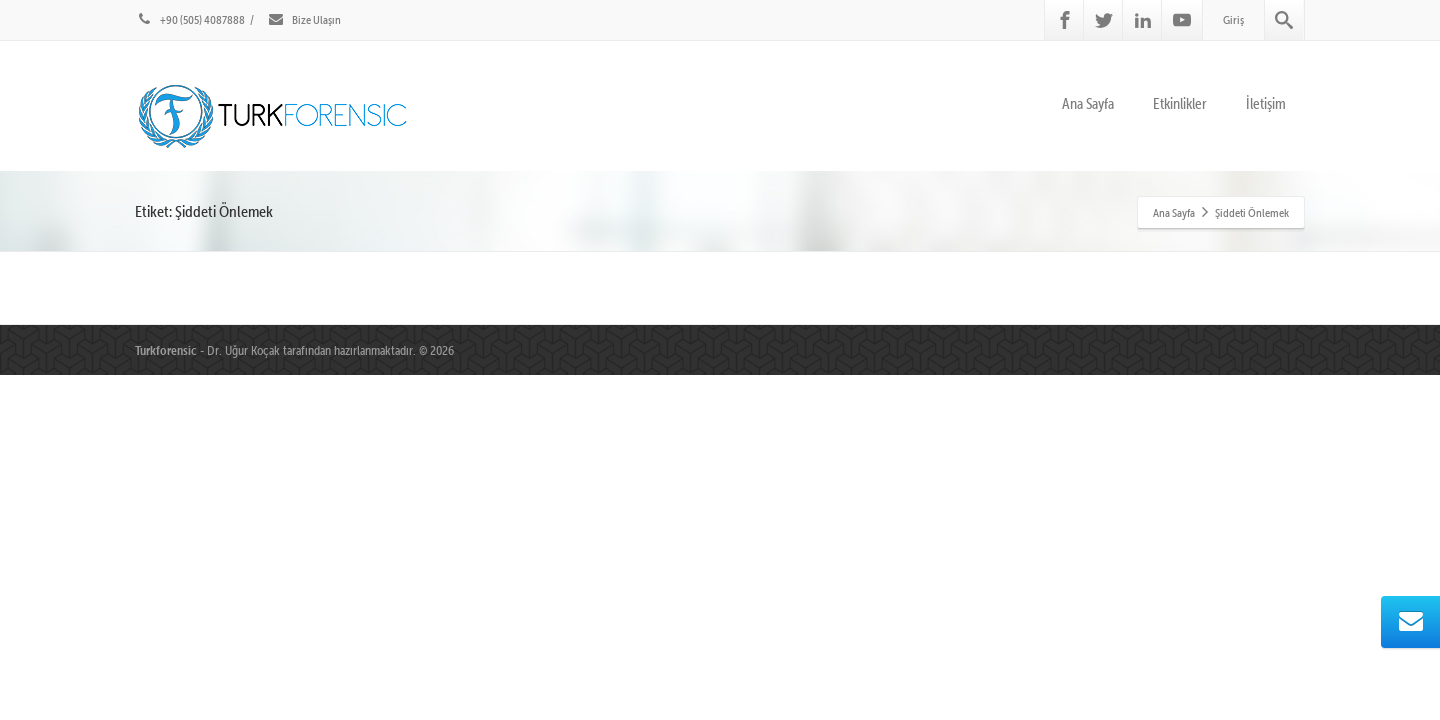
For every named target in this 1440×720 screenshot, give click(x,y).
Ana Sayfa (1088, 103)
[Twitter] (1104, 20)
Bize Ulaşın (304, 19)
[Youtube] (1182, 20)
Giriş (1233, 19)
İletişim (1266, 103)
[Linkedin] (1143, 20)
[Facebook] (1065, 20)
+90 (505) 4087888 (190, 19)
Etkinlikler (1180, 103)
